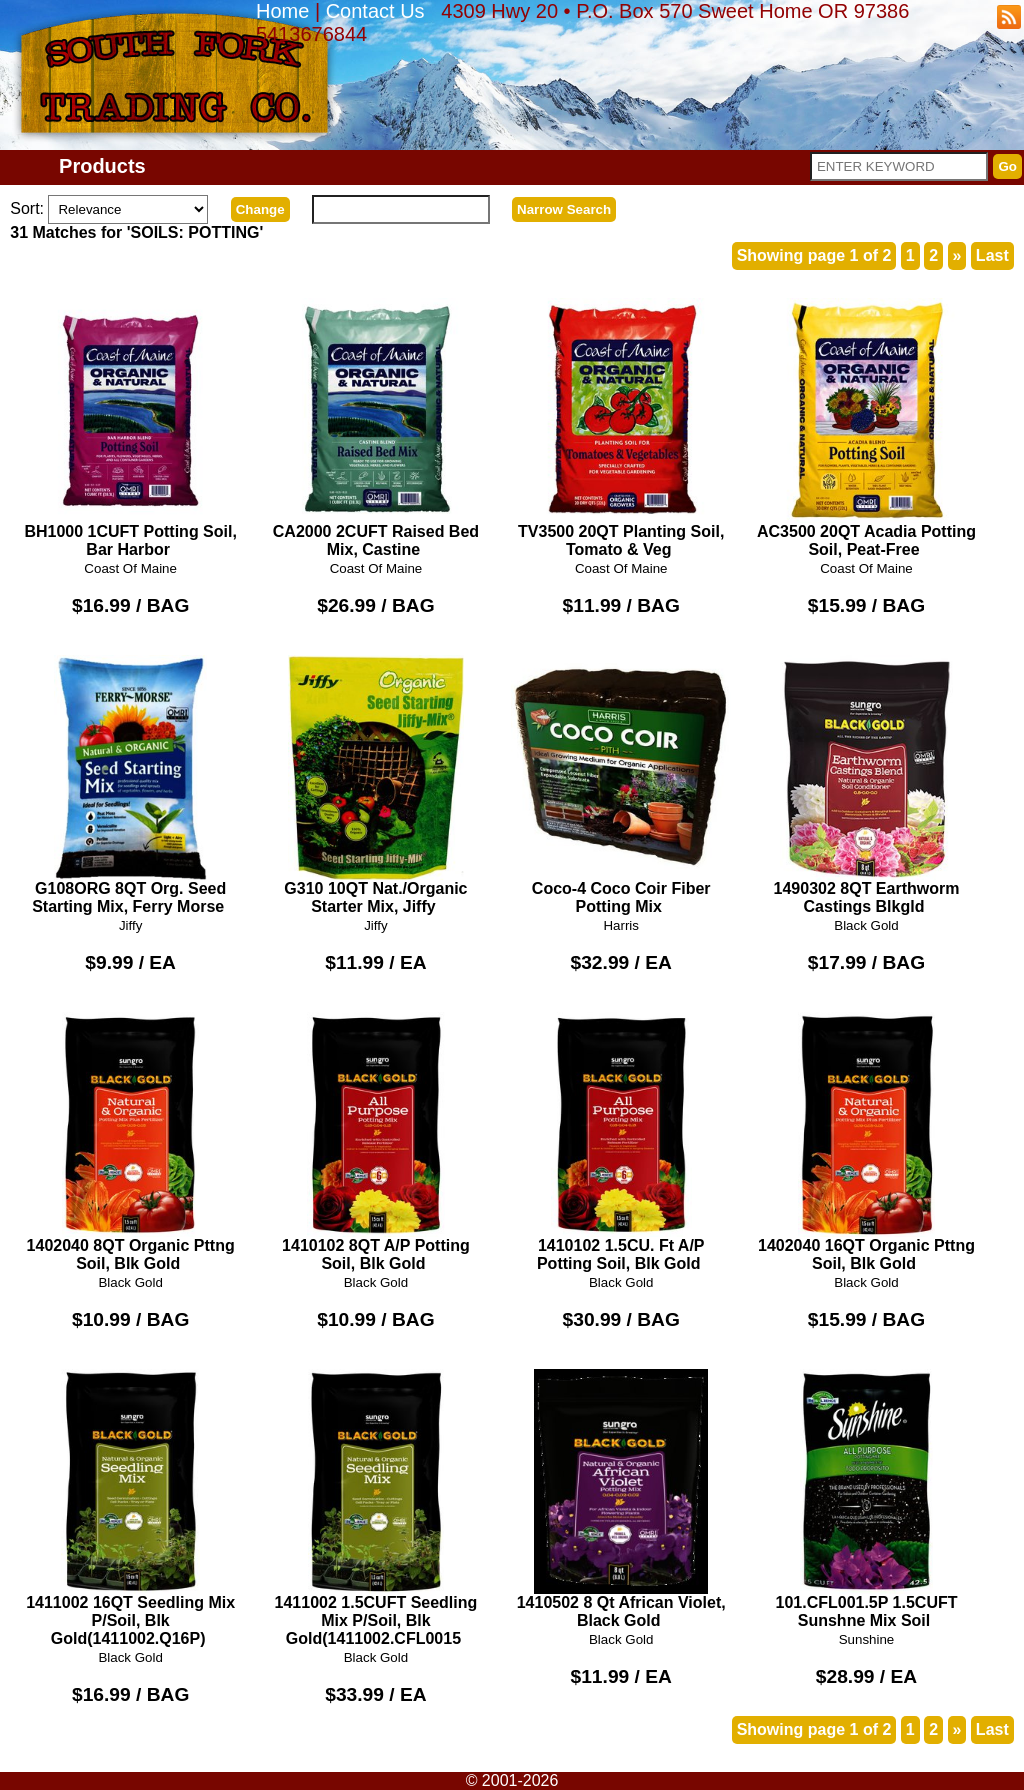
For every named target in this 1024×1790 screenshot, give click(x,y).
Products (102, 166)
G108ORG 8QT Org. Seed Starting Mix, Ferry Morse (130, 785)
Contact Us (375, 11)
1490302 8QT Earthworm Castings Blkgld (866, 785)
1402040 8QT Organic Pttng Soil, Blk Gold (130, 1142)
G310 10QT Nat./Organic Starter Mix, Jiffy (376, 785)
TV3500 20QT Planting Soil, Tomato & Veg (621, 428)
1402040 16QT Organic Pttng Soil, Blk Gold (866, 1142)
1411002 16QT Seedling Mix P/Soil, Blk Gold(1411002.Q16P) (130, 1508)
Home (282, 11)
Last (992, 255)
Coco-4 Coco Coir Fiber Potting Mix (621, 785)
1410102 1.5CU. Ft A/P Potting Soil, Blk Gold (621, 1142)
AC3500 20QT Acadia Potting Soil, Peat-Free (866, 428)
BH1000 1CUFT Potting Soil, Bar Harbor (130, 428)
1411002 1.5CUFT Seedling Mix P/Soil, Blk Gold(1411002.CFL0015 (376, 1508)
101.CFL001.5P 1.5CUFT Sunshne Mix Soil (866, 1499)
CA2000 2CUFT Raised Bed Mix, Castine (376, 428)
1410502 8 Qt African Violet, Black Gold (621, 1499)
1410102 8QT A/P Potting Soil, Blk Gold (376, 1142)
